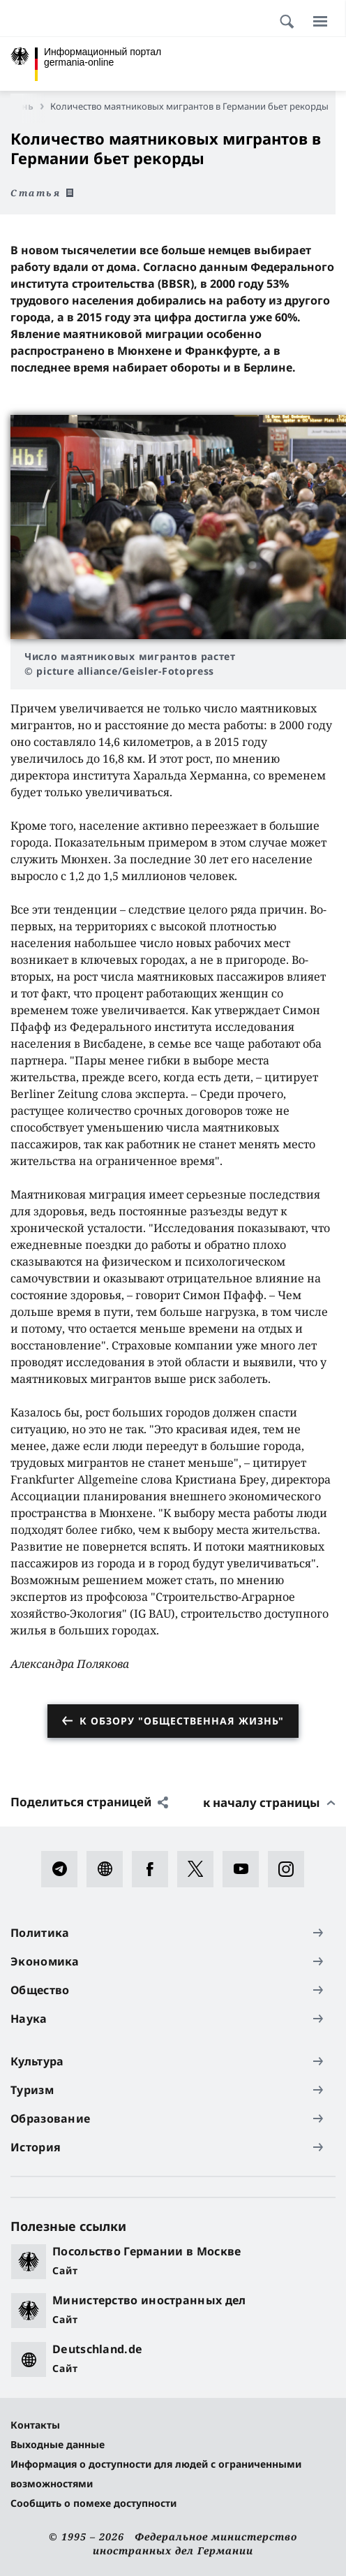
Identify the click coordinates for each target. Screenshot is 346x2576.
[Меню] (320, 21)
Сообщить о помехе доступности (93, 2503)
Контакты (35, 2424)
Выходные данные (57, 2444)
